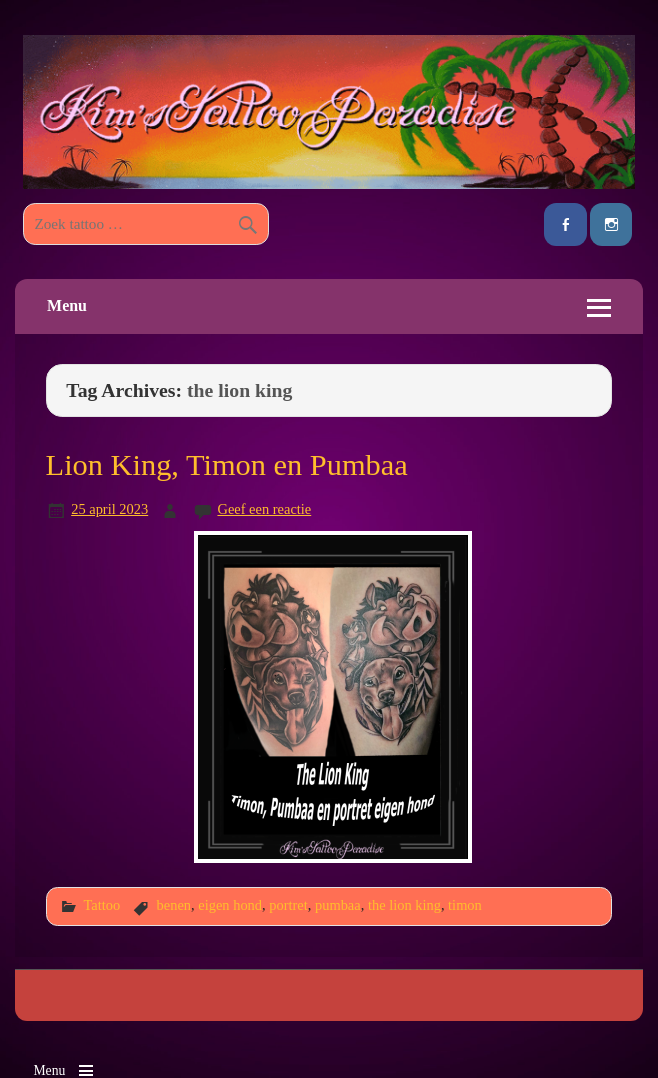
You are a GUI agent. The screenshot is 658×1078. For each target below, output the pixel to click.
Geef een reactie (264, 509)
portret (288, 905)
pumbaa (338, 905)
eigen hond (230, 905)
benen (174, 905)
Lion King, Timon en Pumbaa (227, 465)
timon (465, 905)
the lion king (404, 905)
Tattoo (101, 905)
